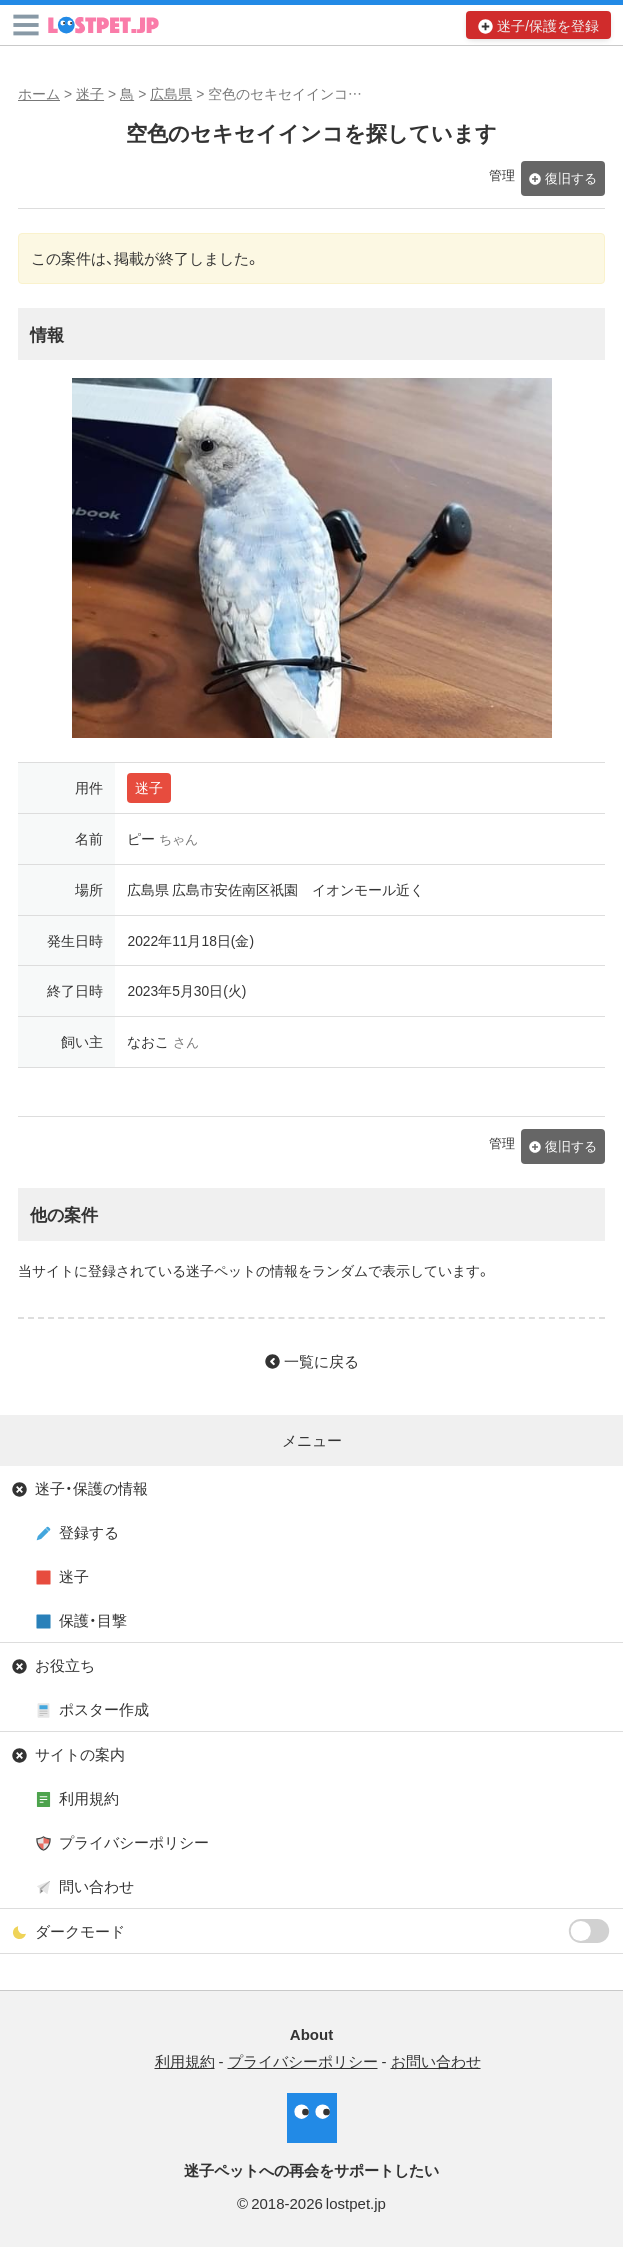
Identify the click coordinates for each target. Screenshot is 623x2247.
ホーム (39, 93)
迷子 (90, 93)
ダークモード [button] (323, 1931)
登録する (89, 1532)
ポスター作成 (104, 1709)
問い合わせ (96, 1886)
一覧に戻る (321, 1361)
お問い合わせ (436, 2061)
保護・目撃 (93, 1620)
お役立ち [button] (65, 1665)
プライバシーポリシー (134, 1842)
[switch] (589, 1931)
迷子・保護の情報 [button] (91, 1488)
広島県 (171, 93)
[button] (26, 25)
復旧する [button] (571, 177)
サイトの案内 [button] (80, 1754)
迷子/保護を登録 (548, 25)
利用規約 (89, 1798)
